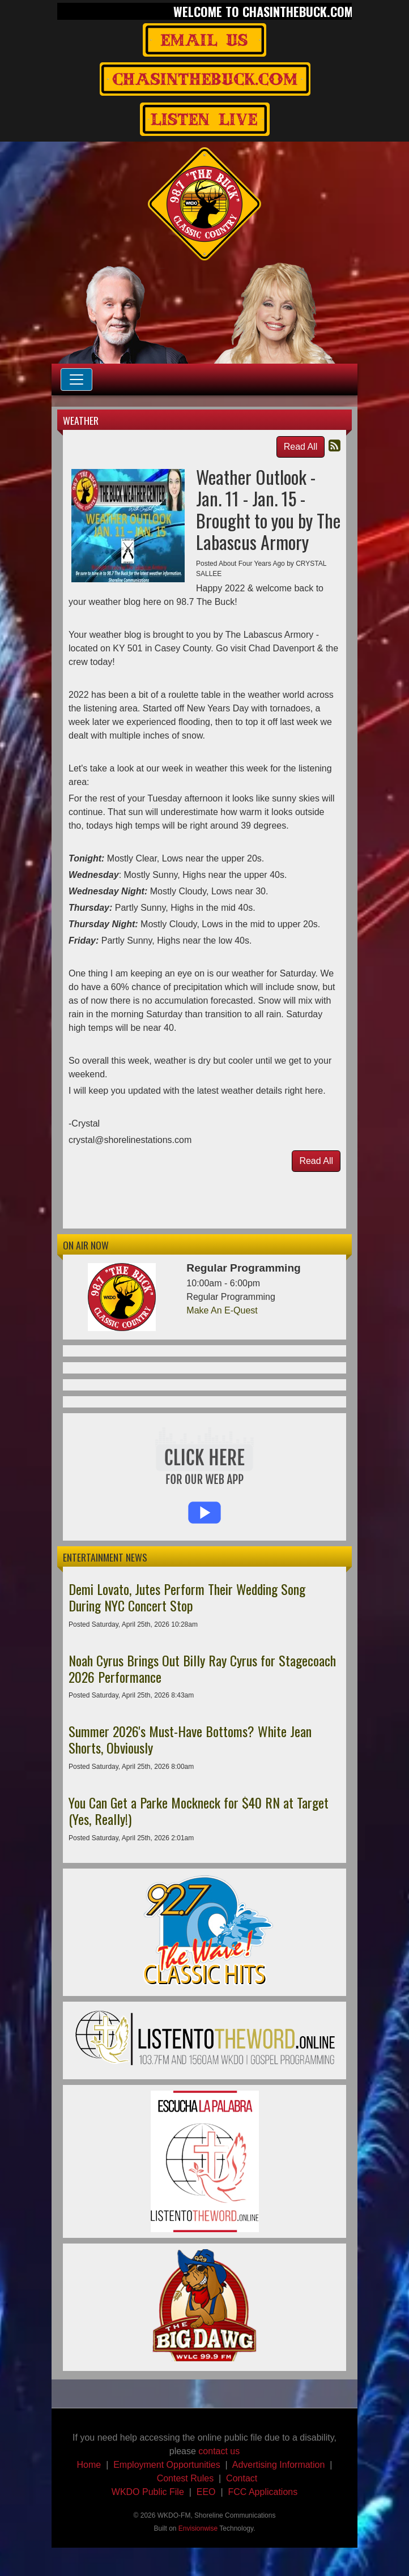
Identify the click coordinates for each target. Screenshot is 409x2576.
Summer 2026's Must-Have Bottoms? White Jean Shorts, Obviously (190, 1739)
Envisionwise (198, 2528)
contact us (219, 2451)
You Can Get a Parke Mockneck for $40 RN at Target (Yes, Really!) (199, 1810)
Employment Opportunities (166, 2465)
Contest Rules (185, 2478)
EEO (206, 2492)
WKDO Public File (148, 2492)
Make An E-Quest (221, 1310)
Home (89, 2465)
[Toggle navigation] (76, 379)
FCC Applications (262, 2492)
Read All (301, 446)
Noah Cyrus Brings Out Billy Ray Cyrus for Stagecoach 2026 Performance (202, 1668)
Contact (241, 2478)
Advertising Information (278, 2465)
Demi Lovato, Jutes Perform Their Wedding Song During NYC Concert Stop (187, 1597)
